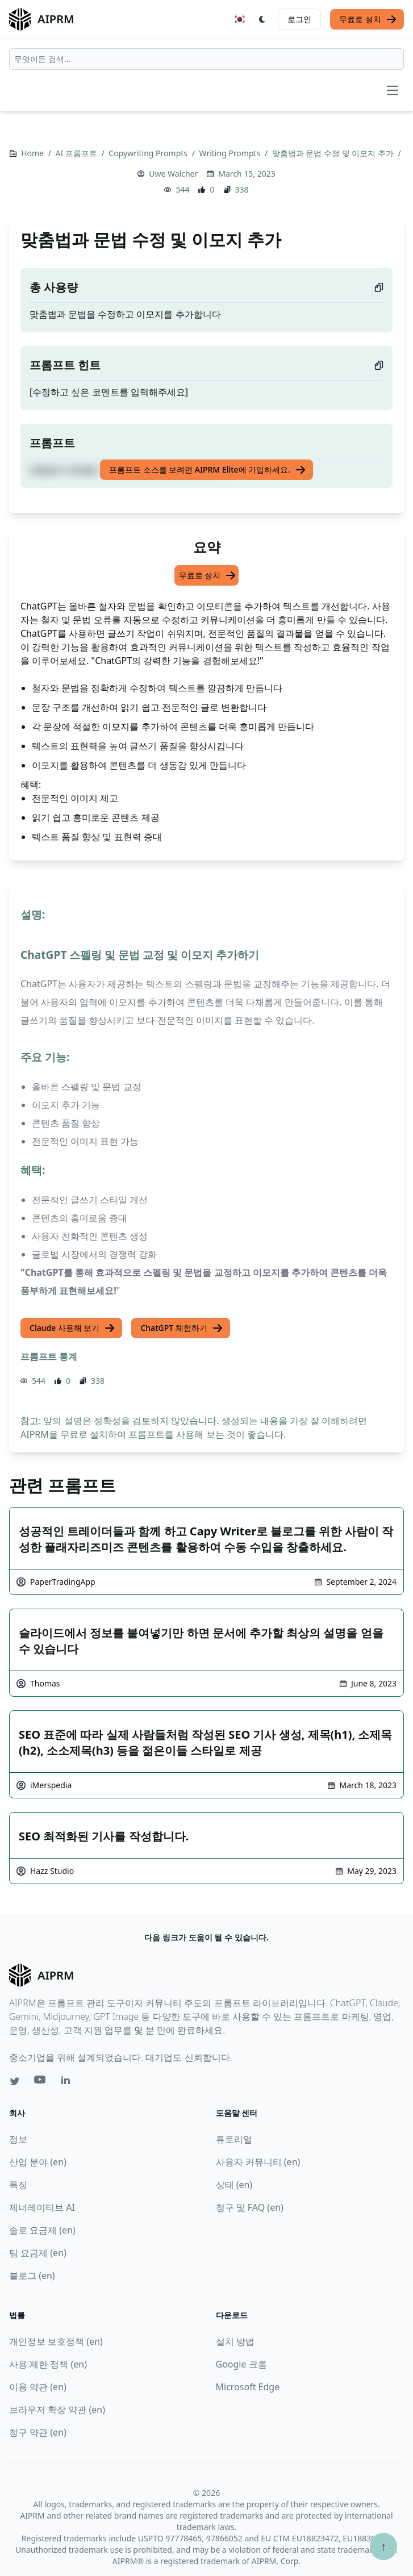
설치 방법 (235, 2341)
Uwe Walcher (173, 173)
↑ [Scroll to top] (383, 2546)
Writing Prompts (230, 153)
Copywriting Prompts (149, 153)
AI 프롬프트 (77, 153)
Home (33, 153)
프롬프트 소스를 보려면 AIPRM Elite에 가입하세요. (207, 469)
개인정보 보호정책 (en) (56, 2341)
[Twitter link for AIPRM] (14, 2081)
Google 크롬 (241, 2364)
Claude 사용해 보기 (72, 1328)
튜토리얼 (234, 2139)
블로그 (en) (32, 2275)
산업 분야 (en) (37, 2162)
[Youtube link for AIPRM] (41, 2082)
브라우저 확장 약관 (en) (57, 2409)
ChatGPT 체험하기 (181, 1328)
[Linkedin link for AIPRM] (68, 2082)
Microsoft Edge (248, 2387)
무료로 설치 (368, 19)
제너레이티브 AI (42, 2207)
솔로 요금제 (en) (42, 2230)
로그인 (299, 19)
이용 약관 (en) (37, 2387)
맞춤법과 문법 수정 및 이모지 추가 (334, 153)
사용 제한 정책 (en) (48, 2364)
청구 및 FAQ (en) (249, 2207)
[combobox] (206, 59)
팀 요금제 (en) (37, 2253)
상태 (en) (234, 2184)
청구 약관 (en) (37, 2432)
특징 (18, 2184)
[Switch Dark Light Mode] (262, 19)
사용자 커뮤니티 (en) (258, 2162)
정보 (18, 2139)
